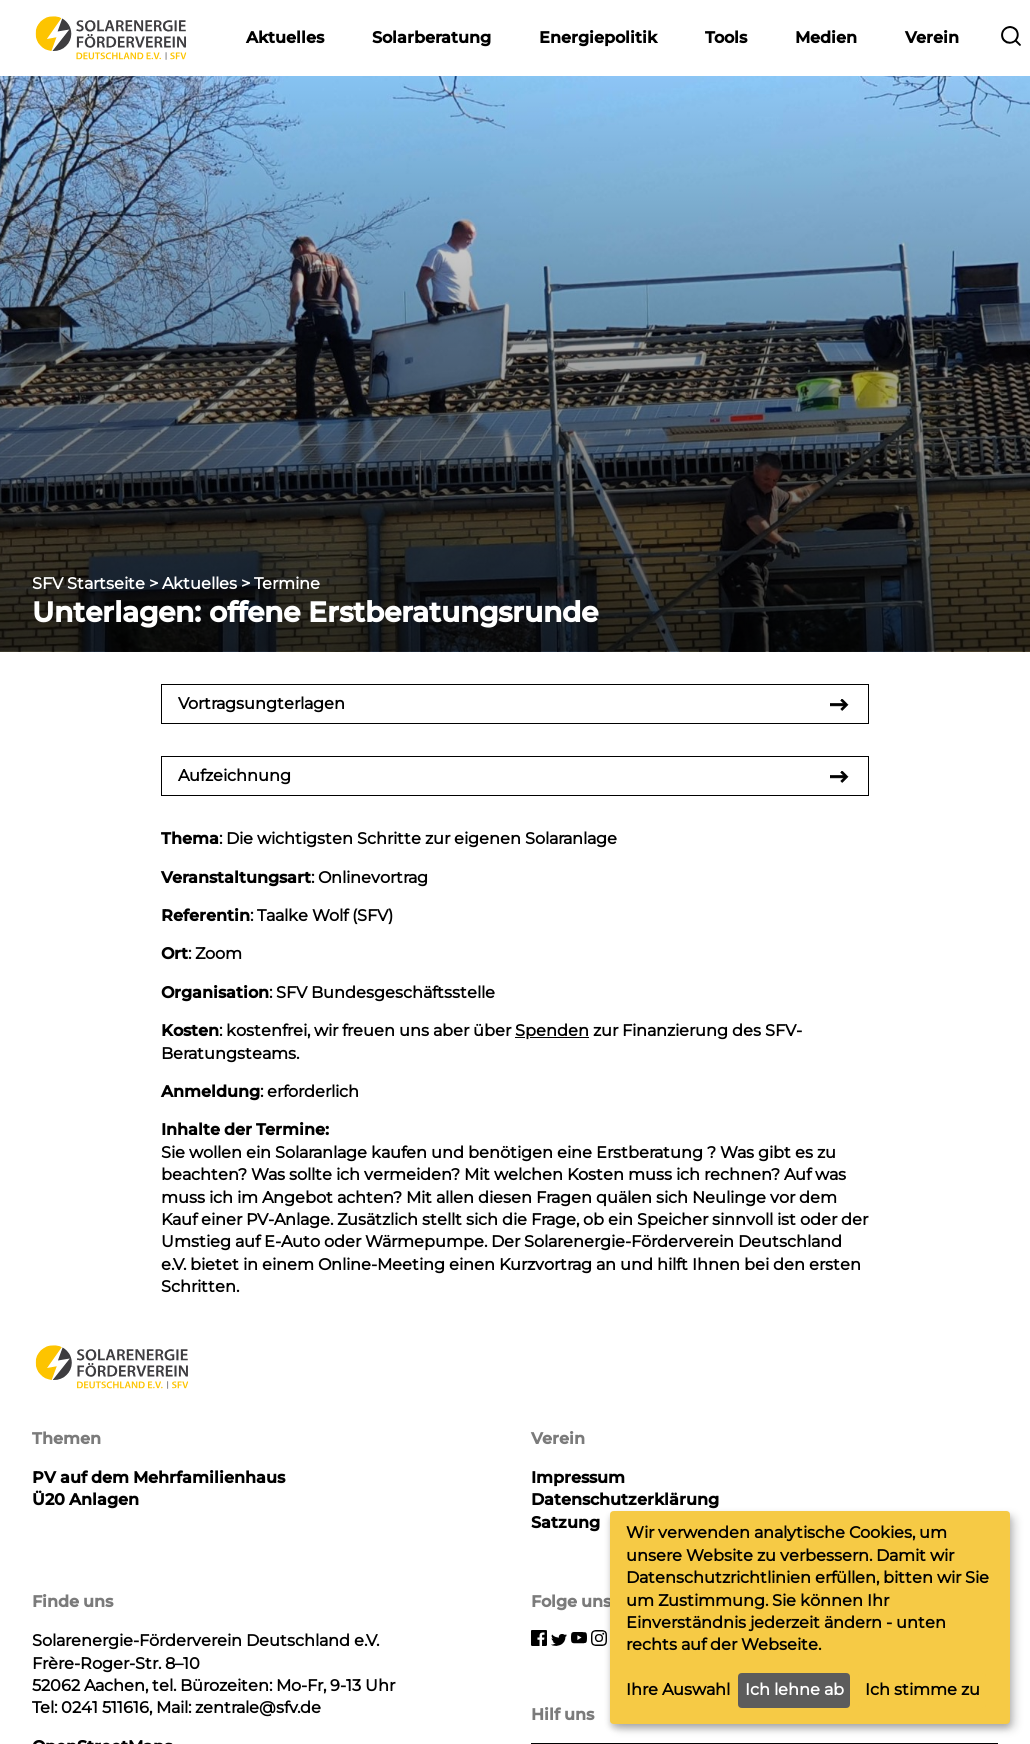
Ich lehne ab (794, 1689)
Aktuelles (285, 37)
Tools (726, 37)
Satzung (565, 1522)
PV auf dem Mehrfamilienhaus (158, 1477)
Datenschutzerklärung (625, 1499)
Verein (932, 37)
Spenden (552, 1030)
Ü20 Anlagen (85, 1499)
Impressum (578, 1477)
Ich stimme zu (922, 1689)
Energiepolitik (598, 37)
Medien (826, 37)
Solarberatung (431, 37)
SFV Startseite (88, 583)
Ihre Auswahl (678, 1689)
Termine (287, 583)
